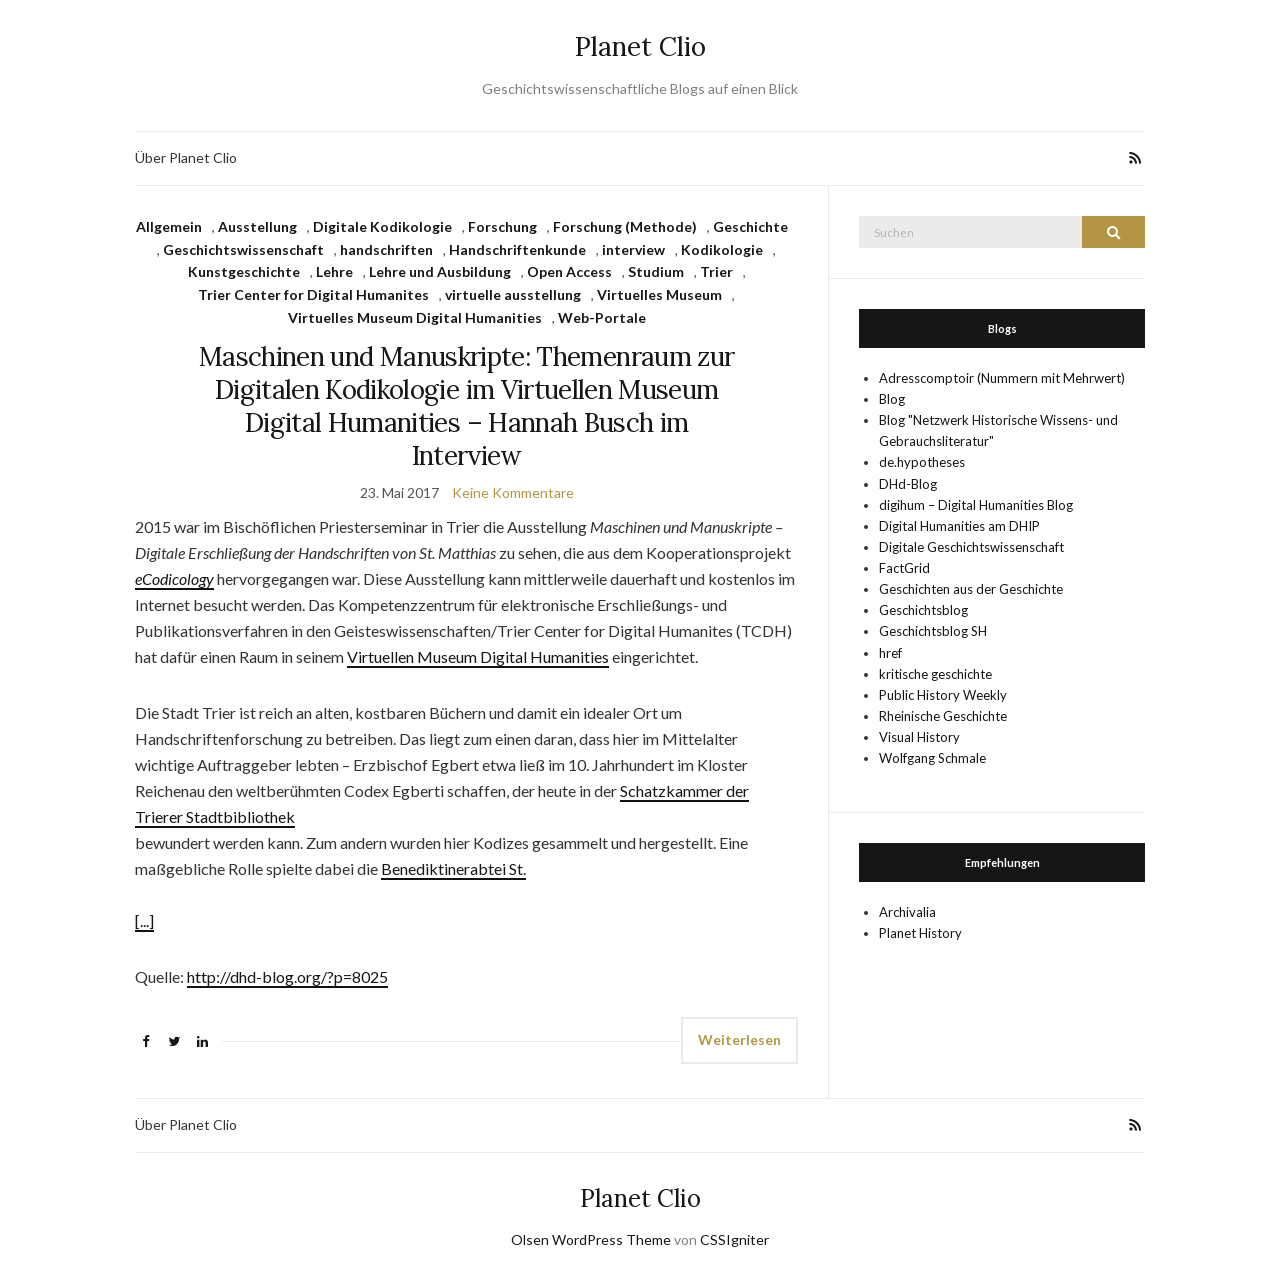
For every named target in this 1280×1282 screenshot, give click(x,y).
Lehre (334, 271)
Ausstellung (257, 226)
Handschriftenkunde (517, 249)
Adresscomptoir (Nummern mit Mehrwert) (1002, 378)
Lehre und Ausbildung (440, 271)
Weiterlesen (739, 1039)
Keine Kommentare (513, 492)
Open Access (569, 271)
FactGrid (904, 568)
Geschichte (750, 226)
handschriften (386, 249)
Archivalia (907, 912)
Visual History (919, 737)
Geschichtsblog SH (933, 631)
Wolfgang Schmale (932, 758)
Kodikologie (722, 249)
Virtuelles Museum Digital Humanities (415, 317)
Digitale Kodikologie (382, 226)
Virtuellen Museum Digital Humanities (478, 656)
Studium (656, 271)
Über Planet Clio (186, 157)
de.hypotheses (922, 462)
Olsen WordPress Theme (591, 1239)
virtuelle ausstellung (513, 294)
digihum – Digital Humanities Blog (976, 505)
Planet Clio (640, 46)
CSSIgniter (734, 1239)
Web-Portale (602, 317)
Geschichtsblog (923, 610)
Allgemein (169, 226)
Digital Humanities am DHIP (959, 526)
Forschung (502, 226)
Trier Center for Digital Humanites (313, 294)
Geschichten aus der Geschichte (971, 589)
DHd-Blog (908, 484)
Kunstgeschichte (244, 271)
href (890, 653)
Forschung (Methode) (625, 226)
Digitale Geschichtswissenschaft (971, 547)
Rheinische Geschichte (943, 716)
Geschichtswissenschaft (243, 249)
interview (633, 249)
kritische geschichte (935, 674)
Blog (892, 399)
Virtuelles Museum (659, 294)
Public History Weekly (943, 695)
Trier (716, 271)
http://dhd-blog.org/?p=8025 (287, 976)
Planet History (920, 933)
